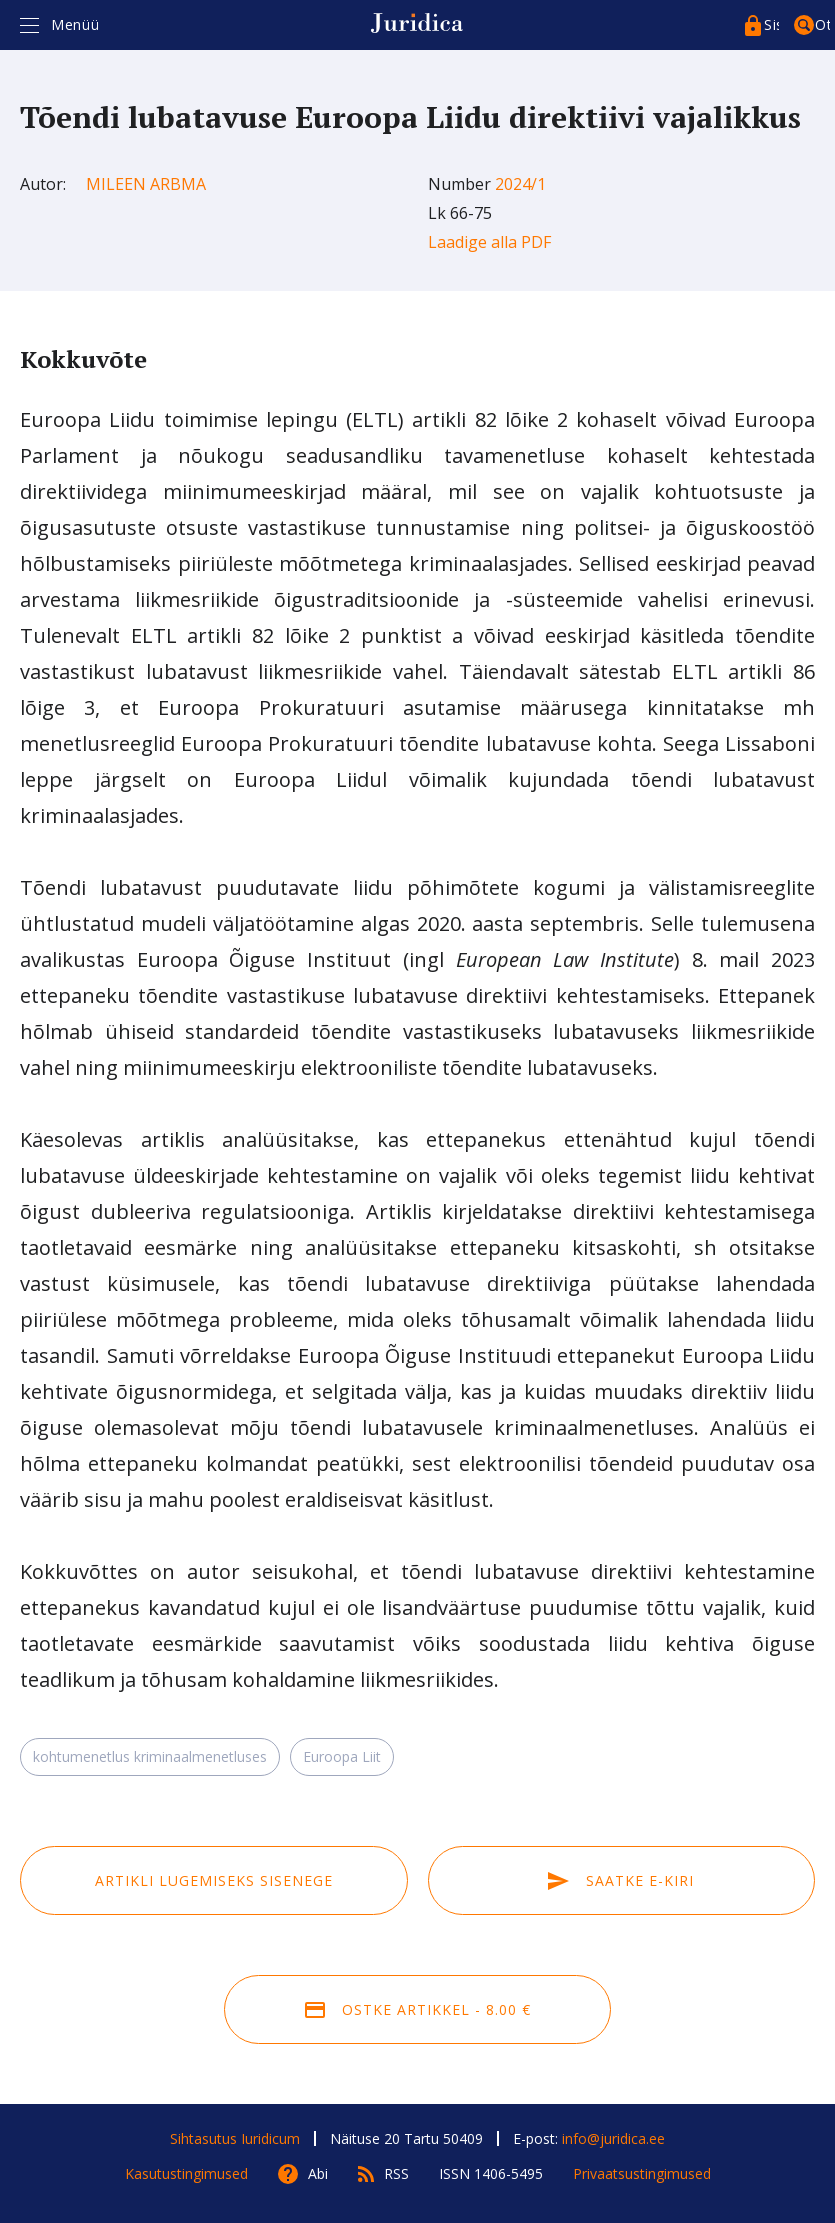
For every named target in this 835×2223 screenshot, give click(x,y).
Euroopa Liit (342, 1756)
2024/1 (520, 184)
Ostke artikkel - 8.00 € (418, 2009)
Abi (318, 2173)
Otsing (822, 24)
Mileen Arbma (146, 184)
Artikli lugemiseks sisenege (214, 1880)
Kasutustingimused (186, 2173)
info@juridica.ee (613, 2138)
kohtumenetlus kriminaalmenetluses (150, 1756)
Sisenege (771, 24)
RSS (396, 2173)
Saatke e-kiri (621, 1880)
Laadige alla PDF (489, 242)
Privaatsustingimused (642, 2173)
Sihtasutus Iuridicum (235, 2138)
